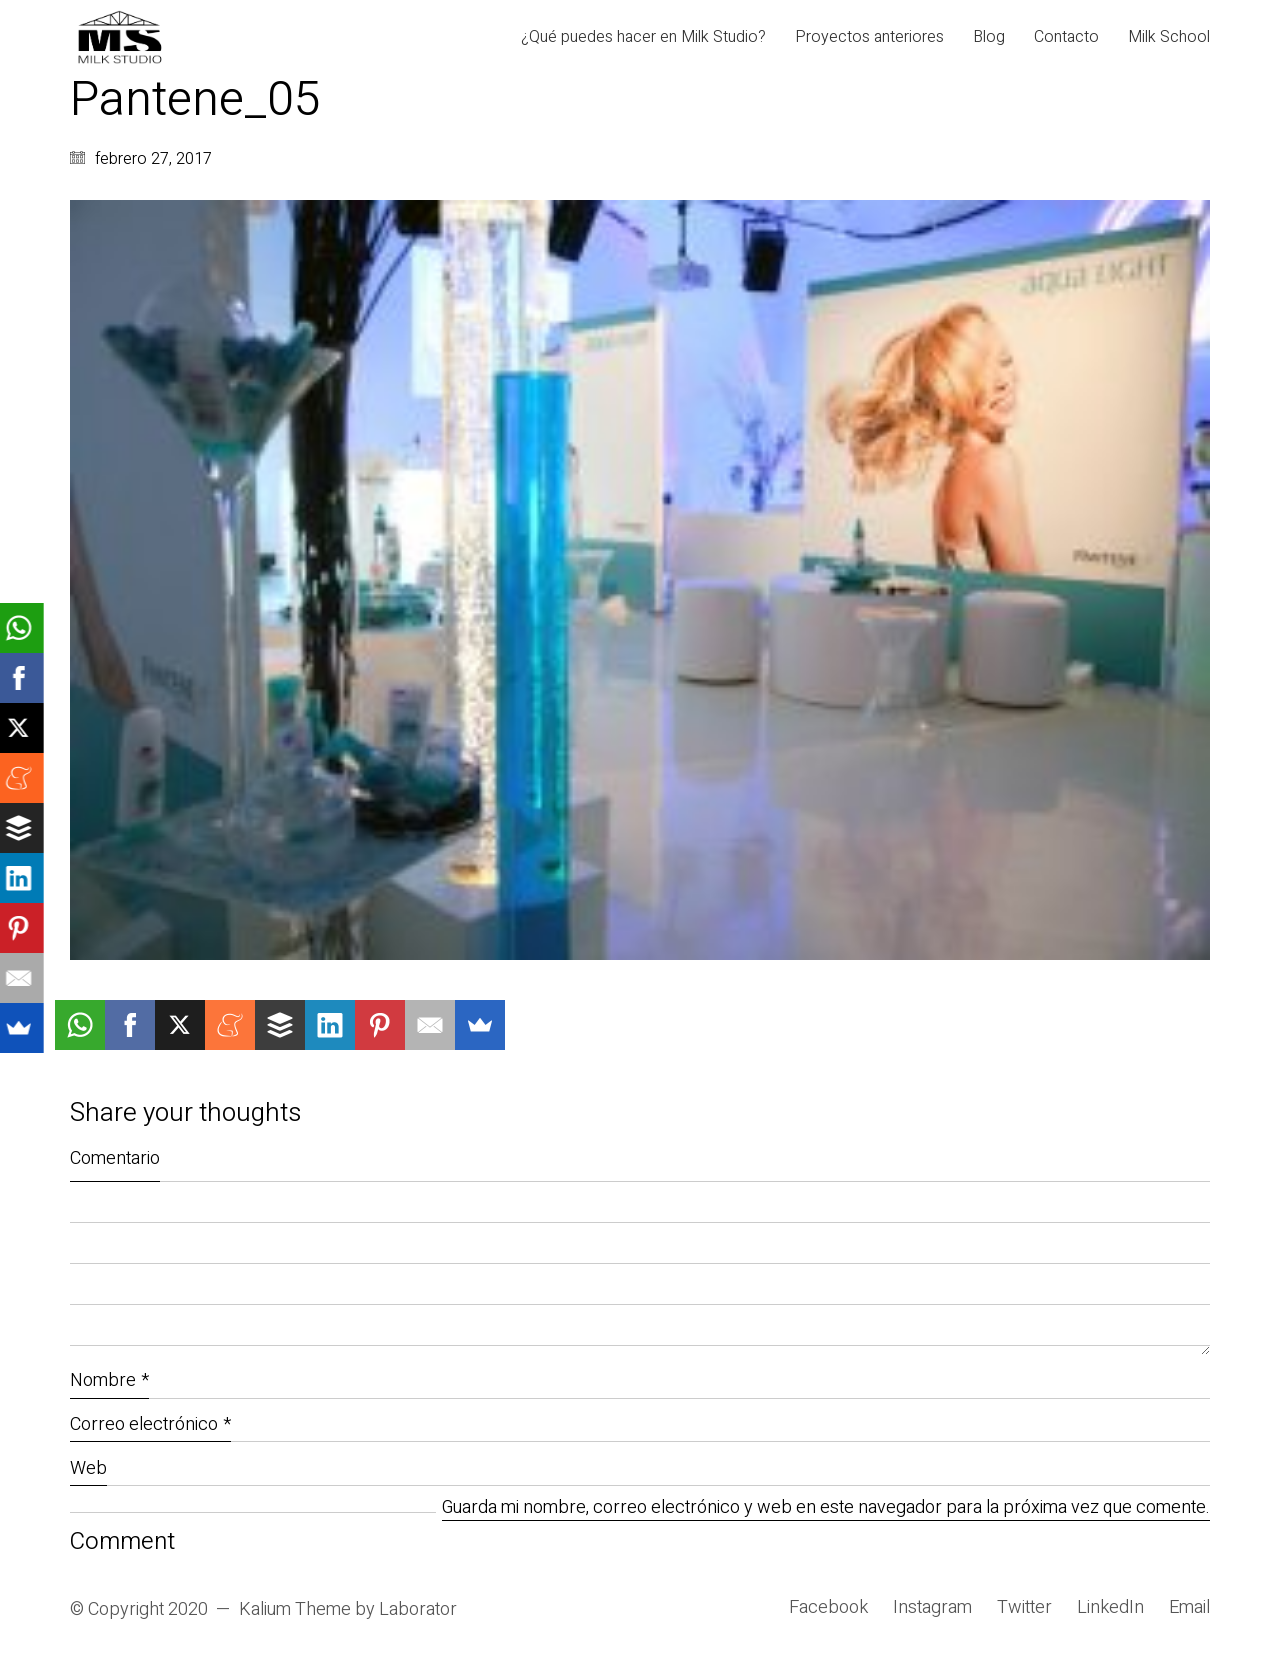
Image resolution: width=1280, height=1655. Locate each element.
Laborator (418, 1610)
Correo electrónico (150, 1424)
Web (88, 1468)
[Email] (1189, 1608)
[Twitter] (1024, 1608)
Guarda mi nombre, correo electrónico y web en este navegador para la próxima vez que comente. (826, 1508)
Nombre (109, 1380)
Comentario (115, 1158)
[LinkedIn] (1110, 1608)
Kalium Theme (295, 1610)
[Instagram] (932, 1608)
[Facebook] (828, 1608)
